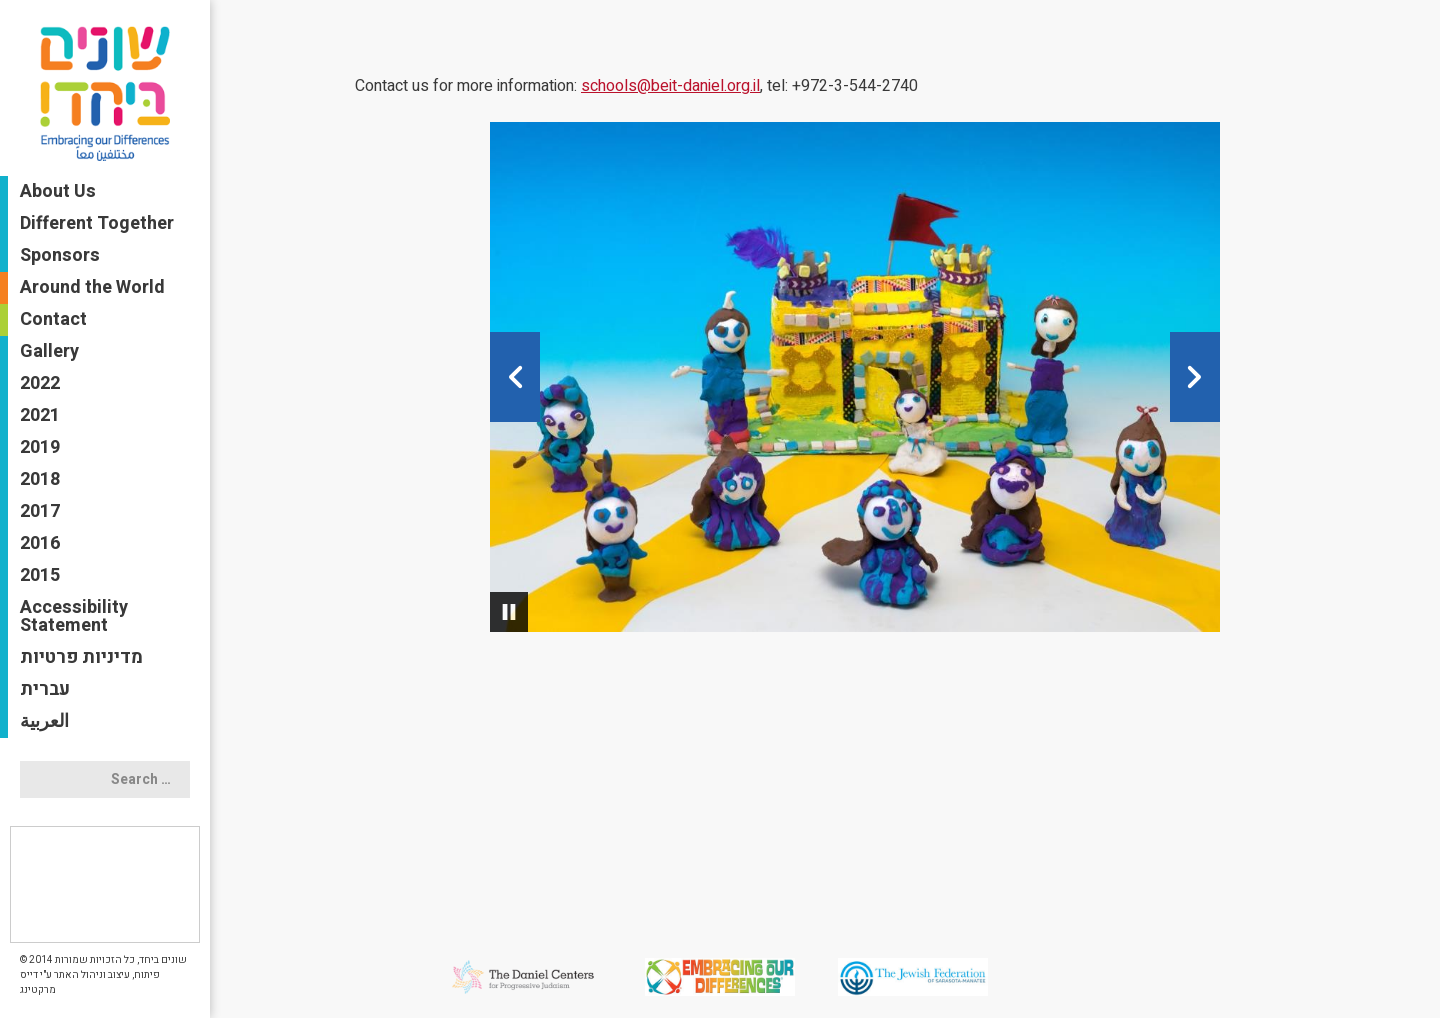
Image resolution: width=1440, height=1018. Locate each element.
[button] (515, 377)
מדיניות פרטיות (81, 657)
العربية (44, 721)
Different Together (97, 223)
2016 (40, 543)
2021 (40, 415)
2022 (40, 383)
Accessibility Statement (74, 616)
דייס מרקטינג (38, 982)
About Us (58, 191)
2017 (40, 511)
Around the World (92, 287)
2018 (40, 479)
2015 (40, 575)
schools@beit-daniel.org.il (670, 86)
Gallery (49, 351)
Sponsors (60, 255)
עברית (45, 689)
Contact (53, 319)
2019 (40, 447)
